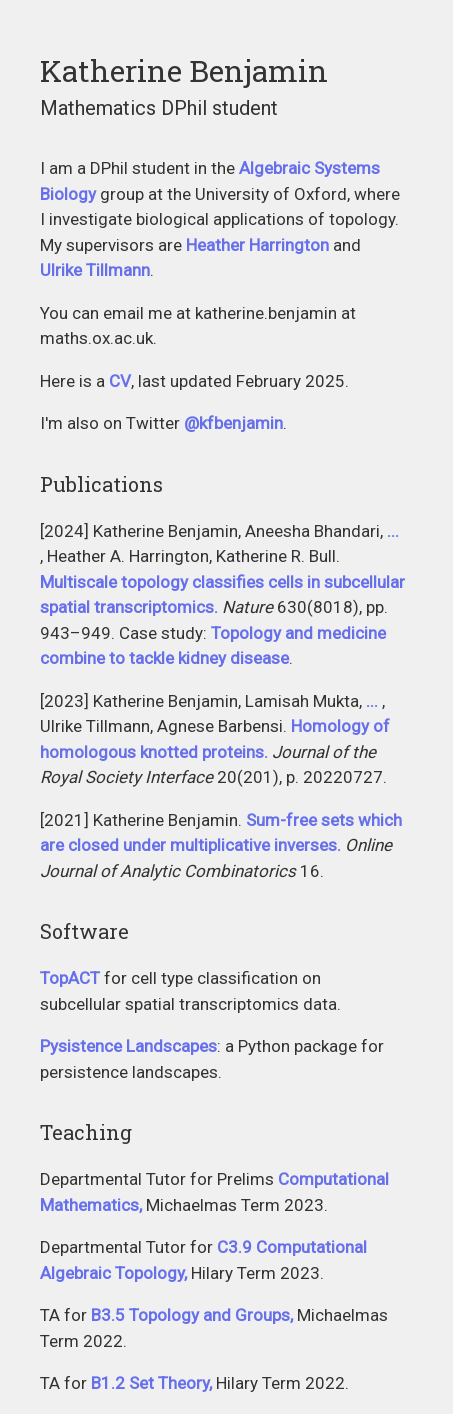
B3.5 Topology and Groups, (192, 1315)
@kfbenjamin (233, 423)
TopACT (70, 978)
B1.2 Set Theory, (151, 1383)
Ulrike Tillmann (95, 270)
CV (120, 381)
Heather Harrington (257, 245)
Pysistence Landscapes (128, 1046)
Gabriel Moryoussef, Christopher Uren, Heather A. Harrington (374, 702)
